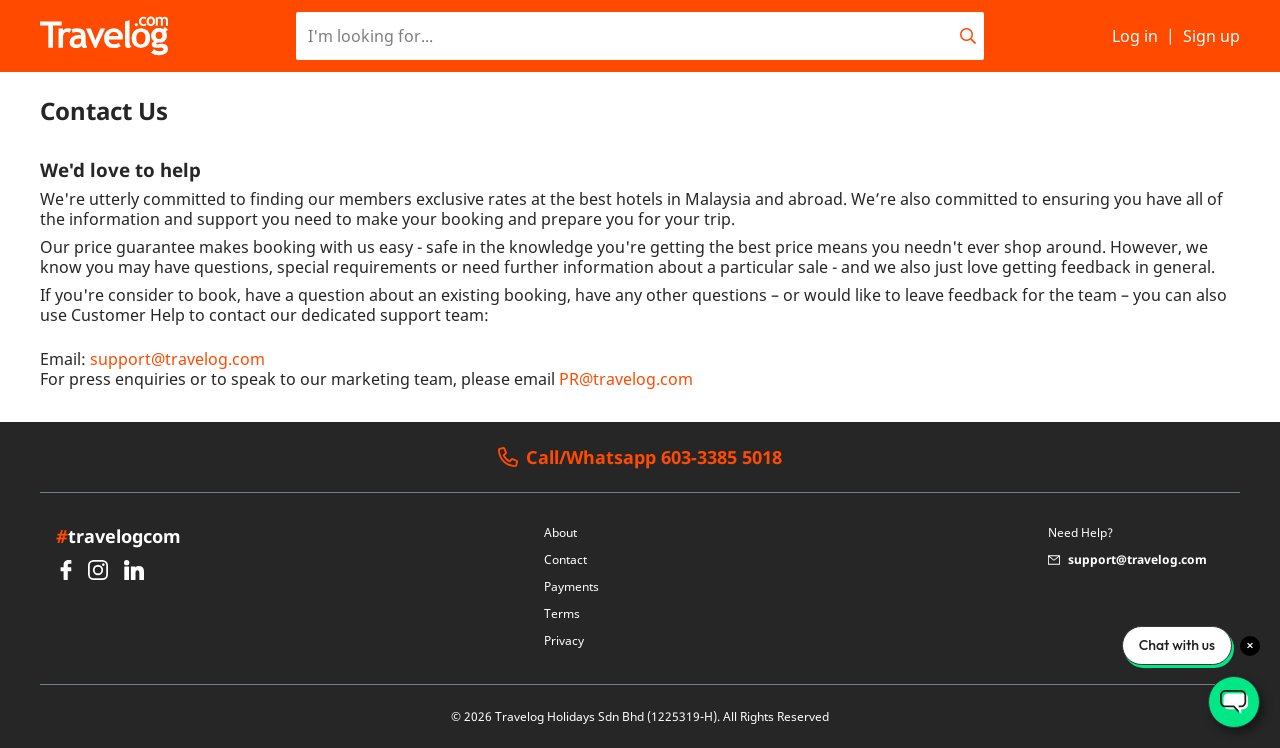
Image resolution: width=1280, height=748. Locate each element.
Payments (571, 586)
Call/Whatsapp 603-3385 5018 (640, 457)
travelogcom (118, 536)
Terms (562, 613)
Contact (565, 559)
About (560, 532)
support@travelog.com (177, 359)
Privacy (564, 640)
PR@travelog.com (626, 379)
